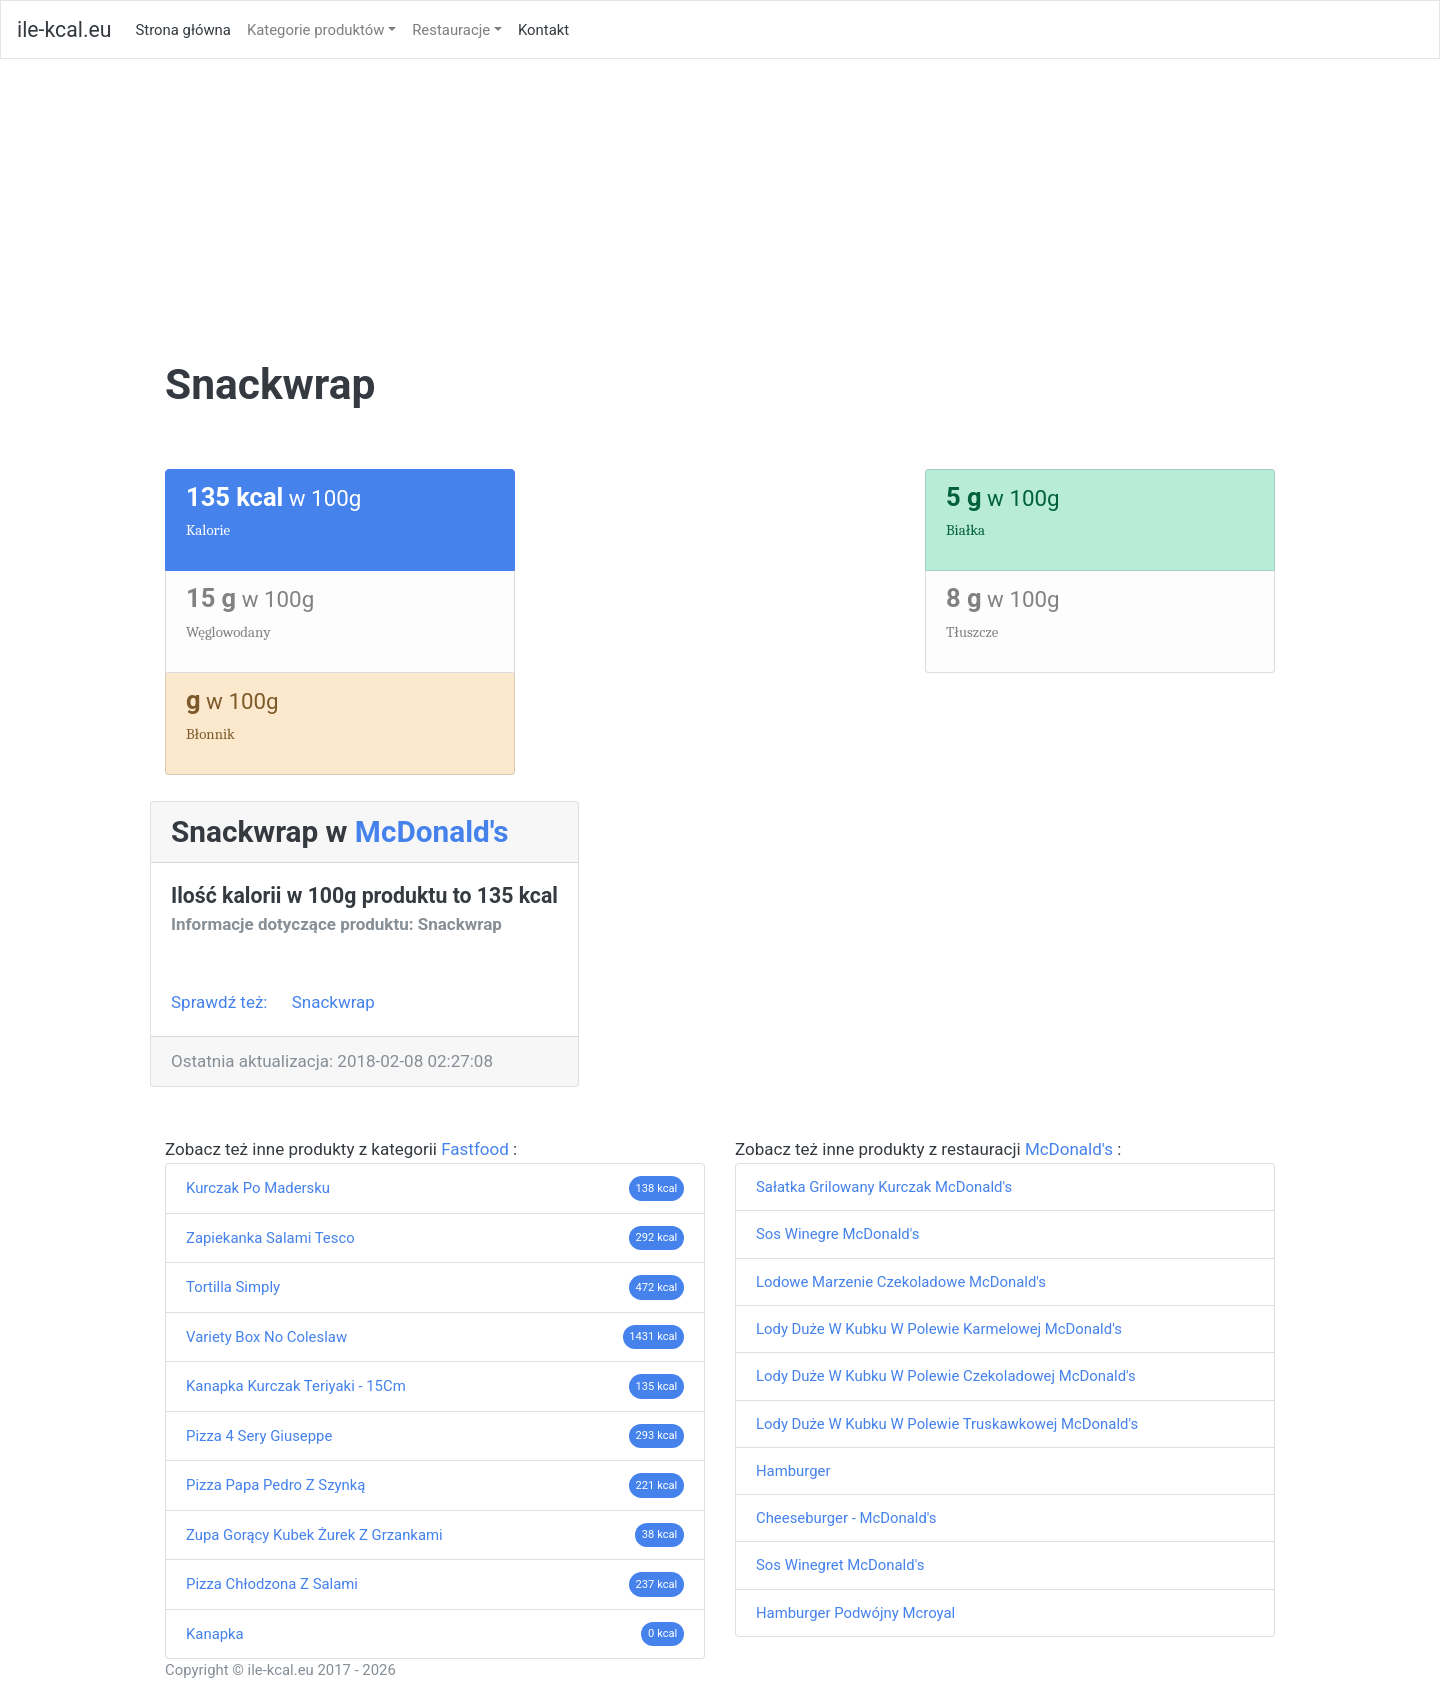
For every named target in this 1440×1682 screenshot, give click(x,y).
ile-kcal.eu (64, 29)
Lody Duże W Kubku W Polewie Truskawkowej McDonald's (947, 1424)
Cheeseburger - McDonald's (846, 1518)
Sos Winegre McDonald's (837, 1234)
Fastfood (477, 1149)
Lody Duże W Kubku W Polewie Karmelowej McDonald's (939, 1329)
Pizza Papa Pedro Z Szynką (275, 1485)
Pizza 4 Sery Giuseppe (259, 1436)
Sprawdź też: (221, 1002)
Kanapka (215, 1634)
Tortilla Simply (233, 1287)
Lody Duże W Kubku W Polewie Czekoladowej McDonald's (946, 1376)
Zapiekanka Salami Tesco (270, 1238)
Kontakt (543, 30)
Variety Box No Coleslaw (266, 1337)
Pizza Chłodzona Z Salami (272, 1584)
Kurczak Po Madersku (258, 1188)
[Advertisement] (720, 209)
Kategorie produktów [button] (316, 30)
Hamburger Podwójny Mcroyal (855, 1613)
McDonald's (432, 831)
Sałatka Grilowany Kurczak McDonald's (884, 1187)
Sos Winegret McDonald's (840, 1565)
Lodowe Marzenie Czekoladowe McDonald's (901, 1282)
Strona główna (186, 28)
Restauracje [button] (451, 30)
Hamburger (793, 1471)
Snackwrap (333, 1002)
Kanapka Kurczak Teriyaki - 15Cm (296, 1386)
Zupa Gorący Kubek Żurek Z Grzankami (314, 1535)
